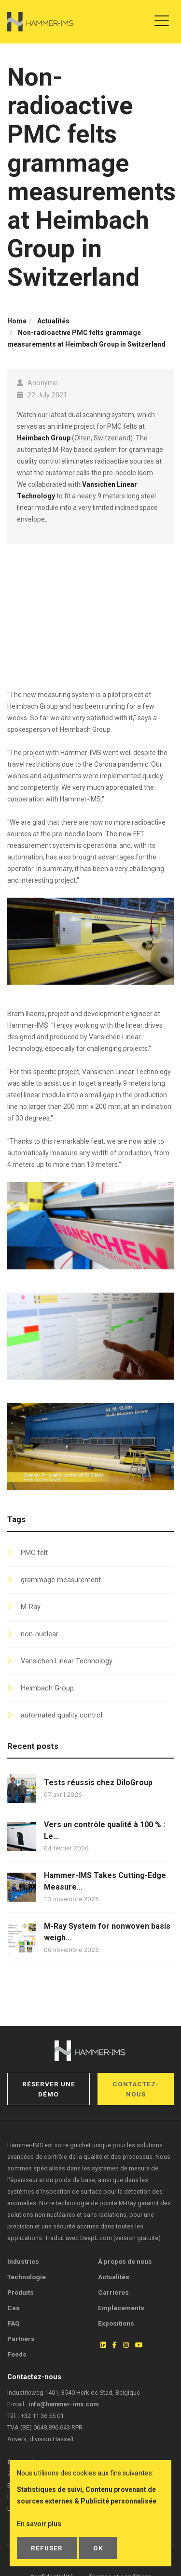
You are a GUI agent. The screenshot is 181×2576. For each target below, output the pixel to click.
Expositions (116, 2323)
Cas (13, 2308)
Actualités (113, 2277)
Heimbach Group (43, 438)
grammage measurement (61, 1580)
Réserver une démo (48, 2088)
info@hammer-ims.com (63, 2404)
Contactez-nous (135, 2088)
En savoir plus (39, 2524)
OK (98, 2548)
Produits (20, 2292)
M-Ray (31, 1607)
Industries (23, 2261)
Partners (21, 2339)
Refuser (47, 2548)
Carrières (113, 2292)
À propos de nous (125, 2261)
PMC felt (34, 1553)
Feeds (17, 2354)
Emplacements (121, 2308)
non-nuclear (39, 1634)
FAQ (13, 2323)
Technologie (26, 2277)
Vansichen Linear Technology (66, 1661)
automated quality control (61, 1715)
